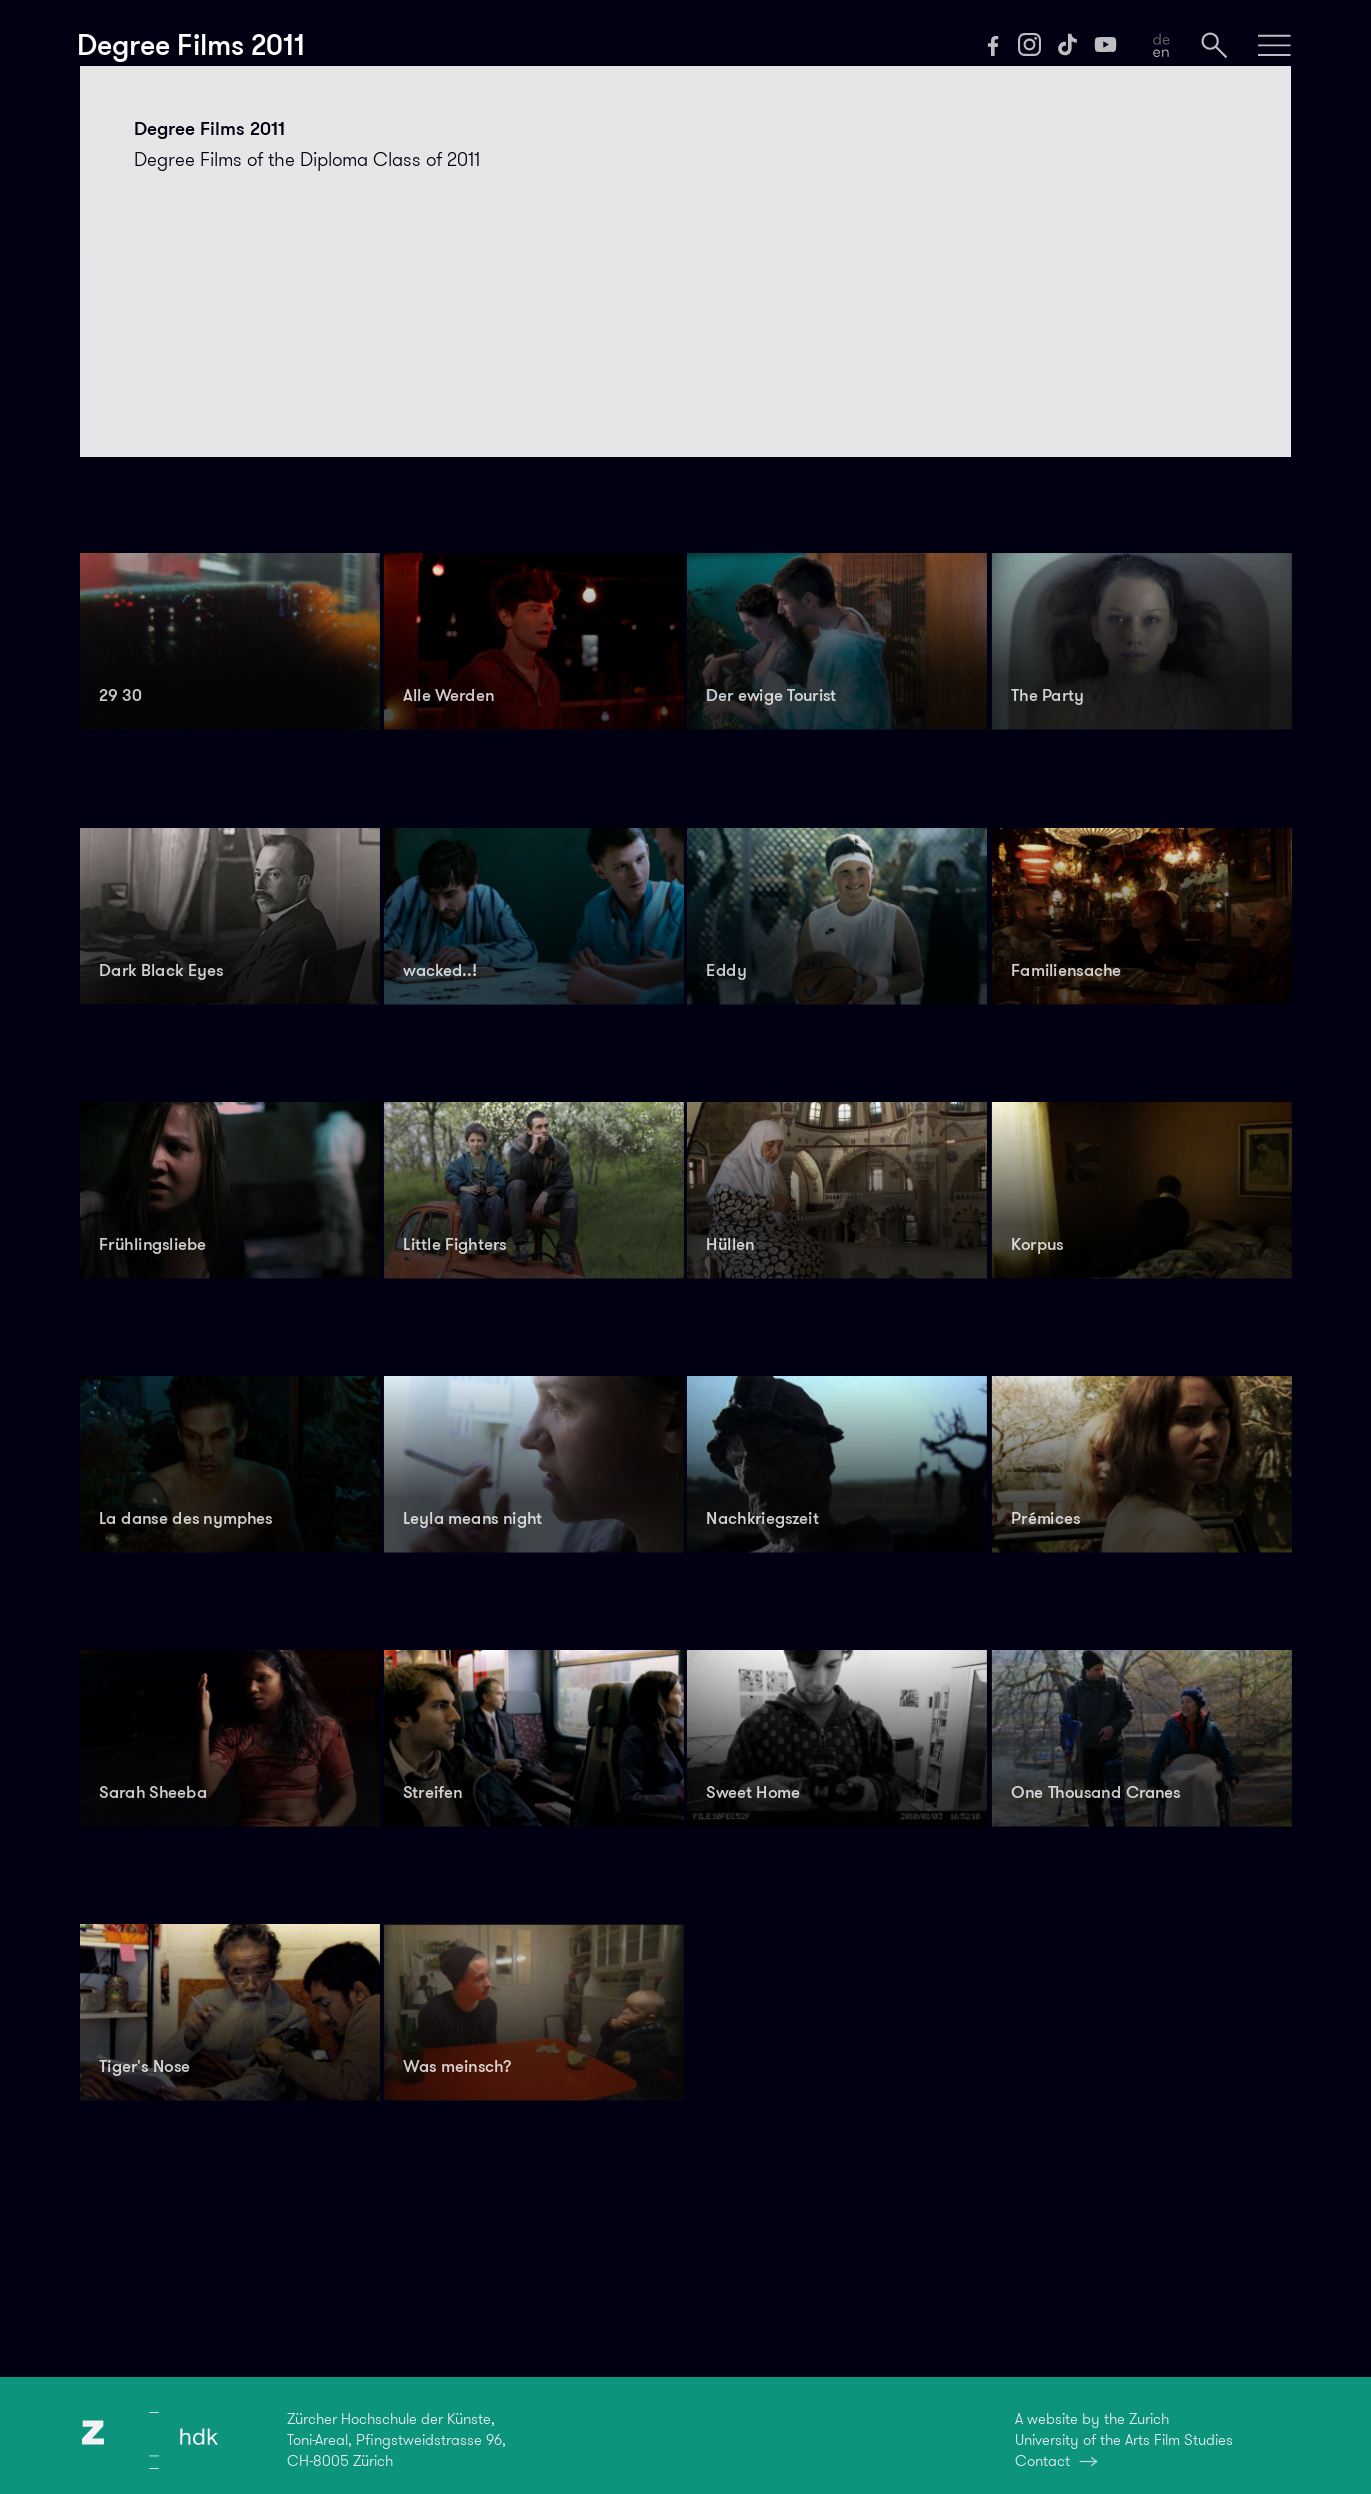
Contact (1042, 2461)
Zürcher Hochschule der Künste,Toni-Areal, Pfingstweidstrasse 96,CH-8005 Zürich (396, 2440)
